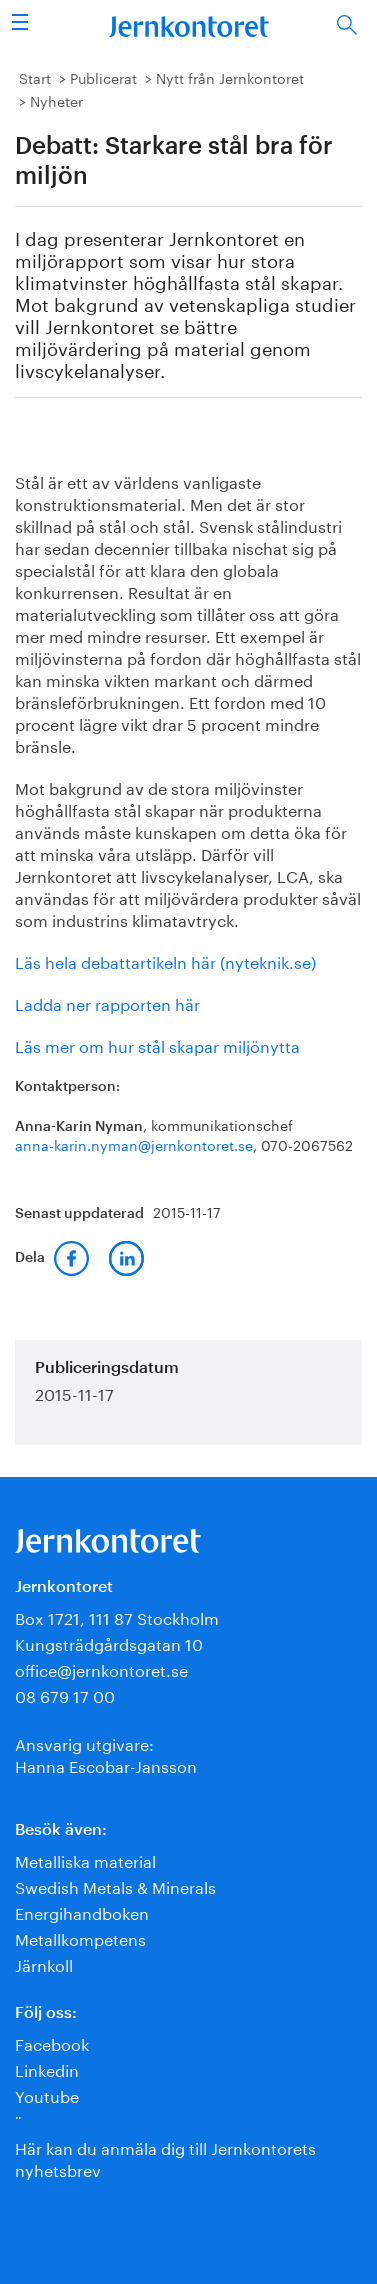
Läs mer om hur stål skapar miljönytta (157, 1044)
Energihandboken (82, 1911)
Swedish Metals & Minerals (115, 1885)
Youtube (47, 2094)
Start (35, 77)
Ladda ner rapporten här (107, 1002)
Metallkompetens (80, 1937)
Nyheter (56, 100)
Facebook (52, 2042)
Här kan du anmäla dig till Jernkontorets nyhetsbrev (165, 2157)
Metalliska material (85, 1859)
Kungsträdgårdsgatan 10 (109, 1642)
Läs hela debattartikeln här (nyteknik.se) (165, 960)
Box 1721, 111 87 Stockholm (117, 1616)
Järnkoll (44, 1963)
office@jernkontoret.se (101, 1668)
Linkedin (47, 2068)
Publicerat (103, 77)
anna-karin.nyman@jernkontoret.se (134, 1144)
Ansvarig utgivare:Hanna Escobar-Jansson (106, 1753)
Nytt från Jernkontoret (230, 77)
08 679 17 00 (65, 1694)
